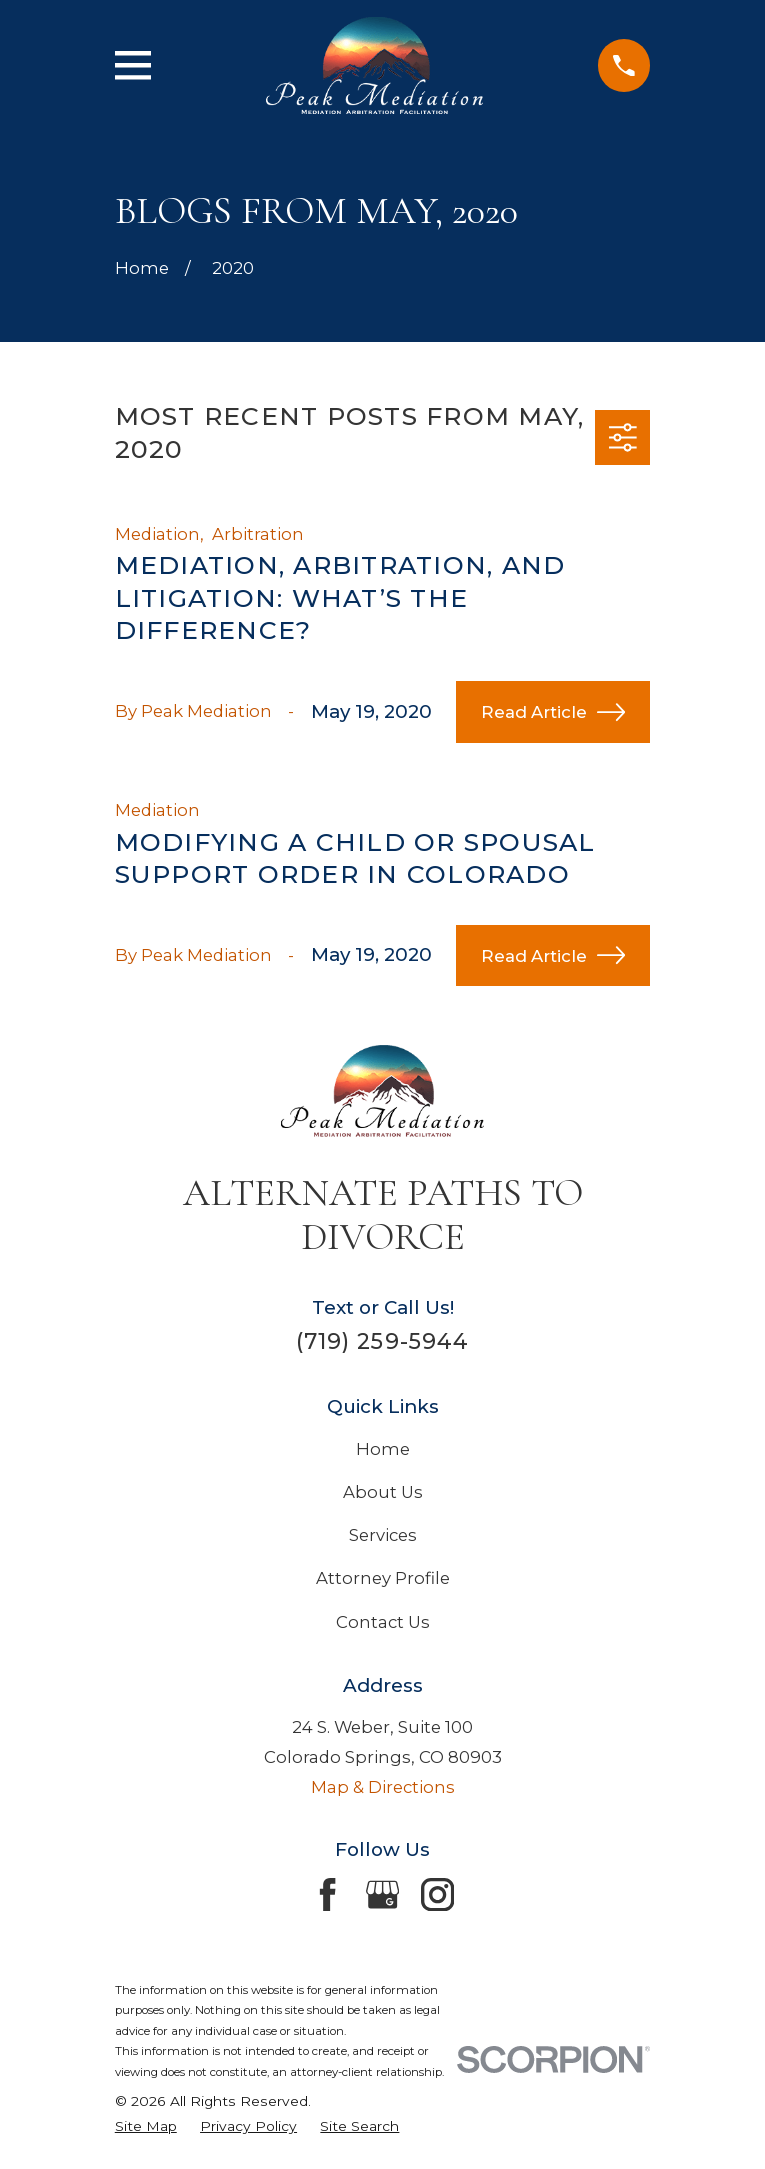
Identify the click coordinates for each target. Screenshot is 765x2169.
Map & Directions (383, 1787)
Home (383, 1449)
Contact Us (383, 1622)
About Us (383, 1492)
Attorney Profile (383, 1578)
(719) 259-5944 (382, 1341)
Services (383, 1535)
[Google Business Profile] (382, 1894)
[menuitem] (146, 2126)
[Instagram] (437, 1894)
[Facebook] (327, 1894)
